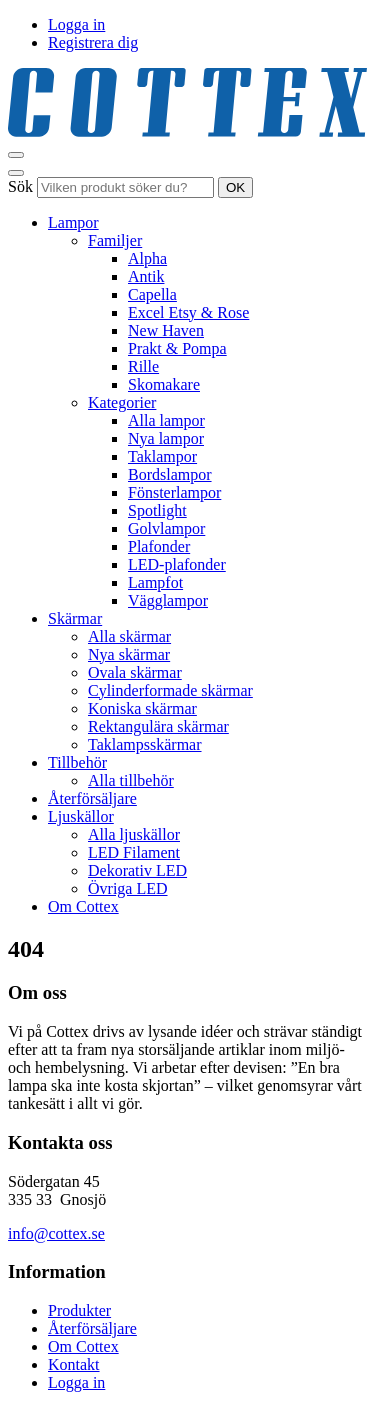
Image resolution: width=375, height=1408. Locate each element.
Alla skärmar (129, 636)
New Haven (166, 330)
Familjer (115, 240)
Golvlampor (166, 528)
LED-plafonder (177, 564)
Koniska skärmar (142, 708)
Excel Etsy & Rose (188, 312)
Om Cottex (83, 906)
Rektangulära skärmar (158, 726)
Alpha (147, 258)
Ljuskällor (81, 816)
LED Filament (134, 852)
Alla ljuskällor (134, 834)
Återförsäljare (92, 798)
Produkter (79, 1310)
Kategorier (122, 402)
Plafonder (159, 546)
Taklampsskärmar (145, 744)
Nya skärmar (129, 654)
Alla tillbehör (131, 780)
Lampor (73, 222)
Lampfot (155, 582)
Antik (146, 276)
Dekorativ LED (137, 870)
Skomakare (164, 384)
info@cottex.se (56, 1233)
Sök (20, 186)
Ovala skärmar (135, 672)
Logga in (76, 24)
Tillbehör (77, 762)
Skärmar (75, 618)
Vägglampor (168, 600)
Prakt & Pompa (177, 348)
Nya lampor (166, 438)
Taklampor (162, 456)
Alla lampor (166, 420)
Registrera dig (93, 42)
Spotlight (157, 510)
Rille (143, 366)
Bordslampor (170, 474)
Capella (152, 294)
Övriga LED (128, 888)
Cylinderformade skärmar (170, 690)
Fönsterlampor (174, 492)
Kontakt (74, 1364)
